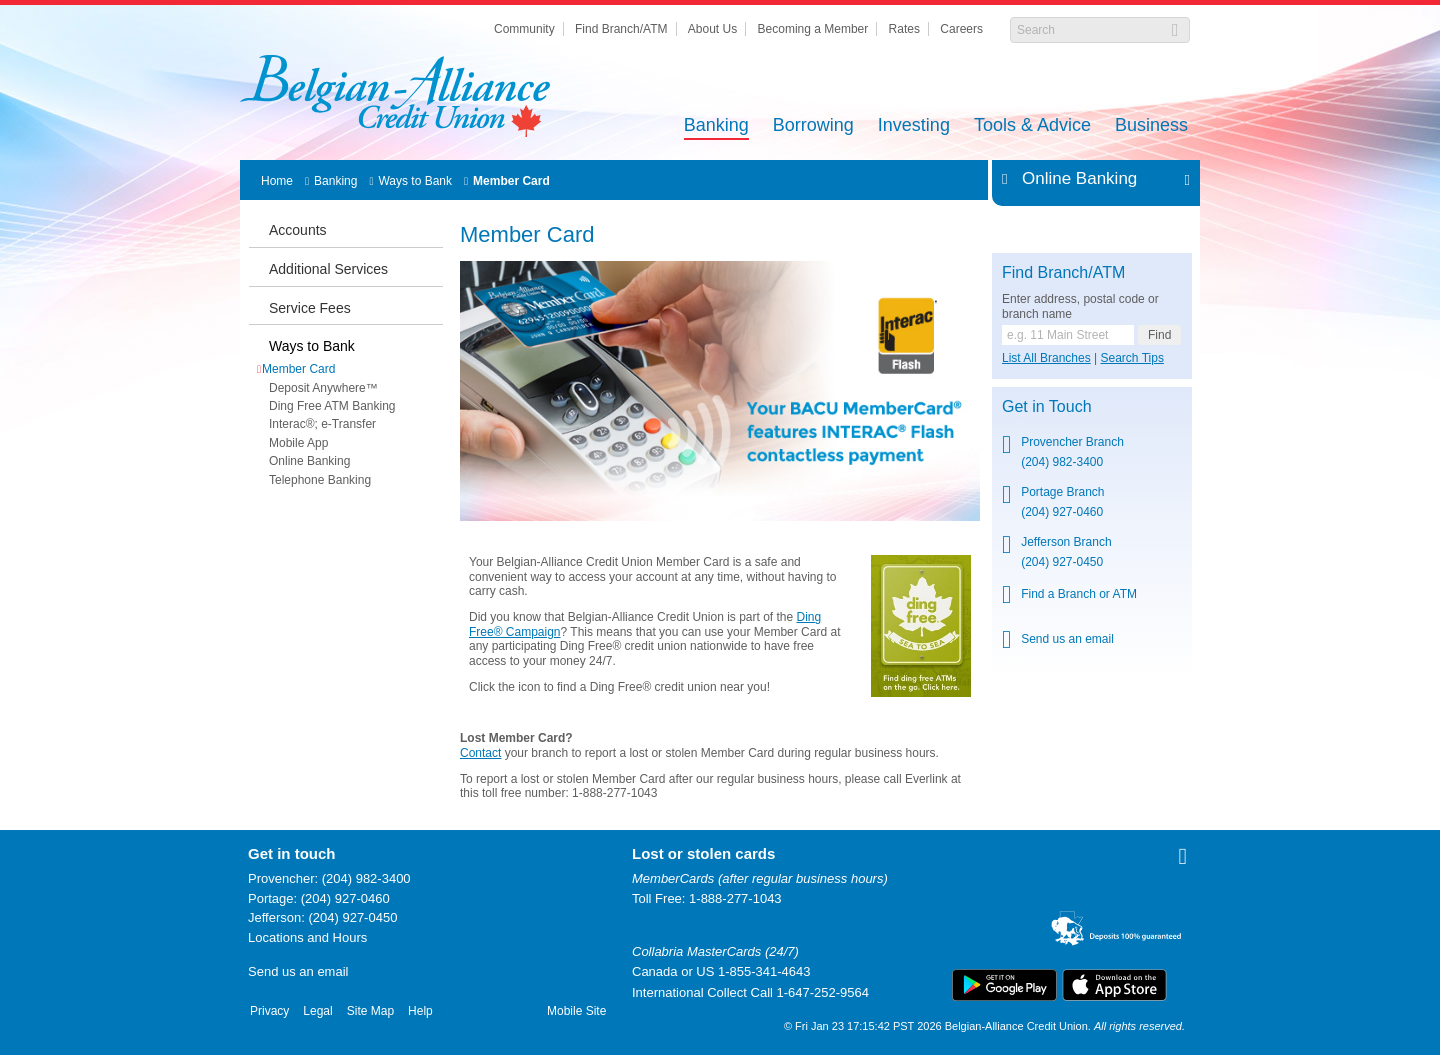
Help (420, 1011)
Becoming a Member (813, 29)
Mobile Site (576, 1011)
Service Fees (310, 308)
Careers (961, 29)
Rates (904, 29)
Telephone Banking (320, 480)
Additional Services (328, 269)
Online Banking (309, 461)
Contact (480, 753)
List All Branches (1046, 358)
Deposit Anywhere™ (323, 388)
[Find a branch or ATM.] (1068, 335)
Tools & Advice (1032, 126)
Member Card (511, 181)
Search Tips (1132, 358)
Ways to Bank (415, 181)
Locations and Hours (307, 937)
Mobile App (298, 443)
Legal (317, 1011)
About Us (712, 29)
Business (1151, 126)
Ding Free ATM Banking (332, 406)
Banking (716, 126)
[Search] (1089, 30)
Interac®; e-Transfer (322, 424)
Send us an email (1067, 639)
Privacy (269, 1011)
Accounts (298, 230)
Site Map (370, 1011)
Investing (914, 126)
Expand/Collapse (1181, 179)
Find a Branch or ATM (1079, 594)
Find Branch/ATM (621, 29)
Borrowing (813, 126)
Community (524, 29)
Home (277, 181)
